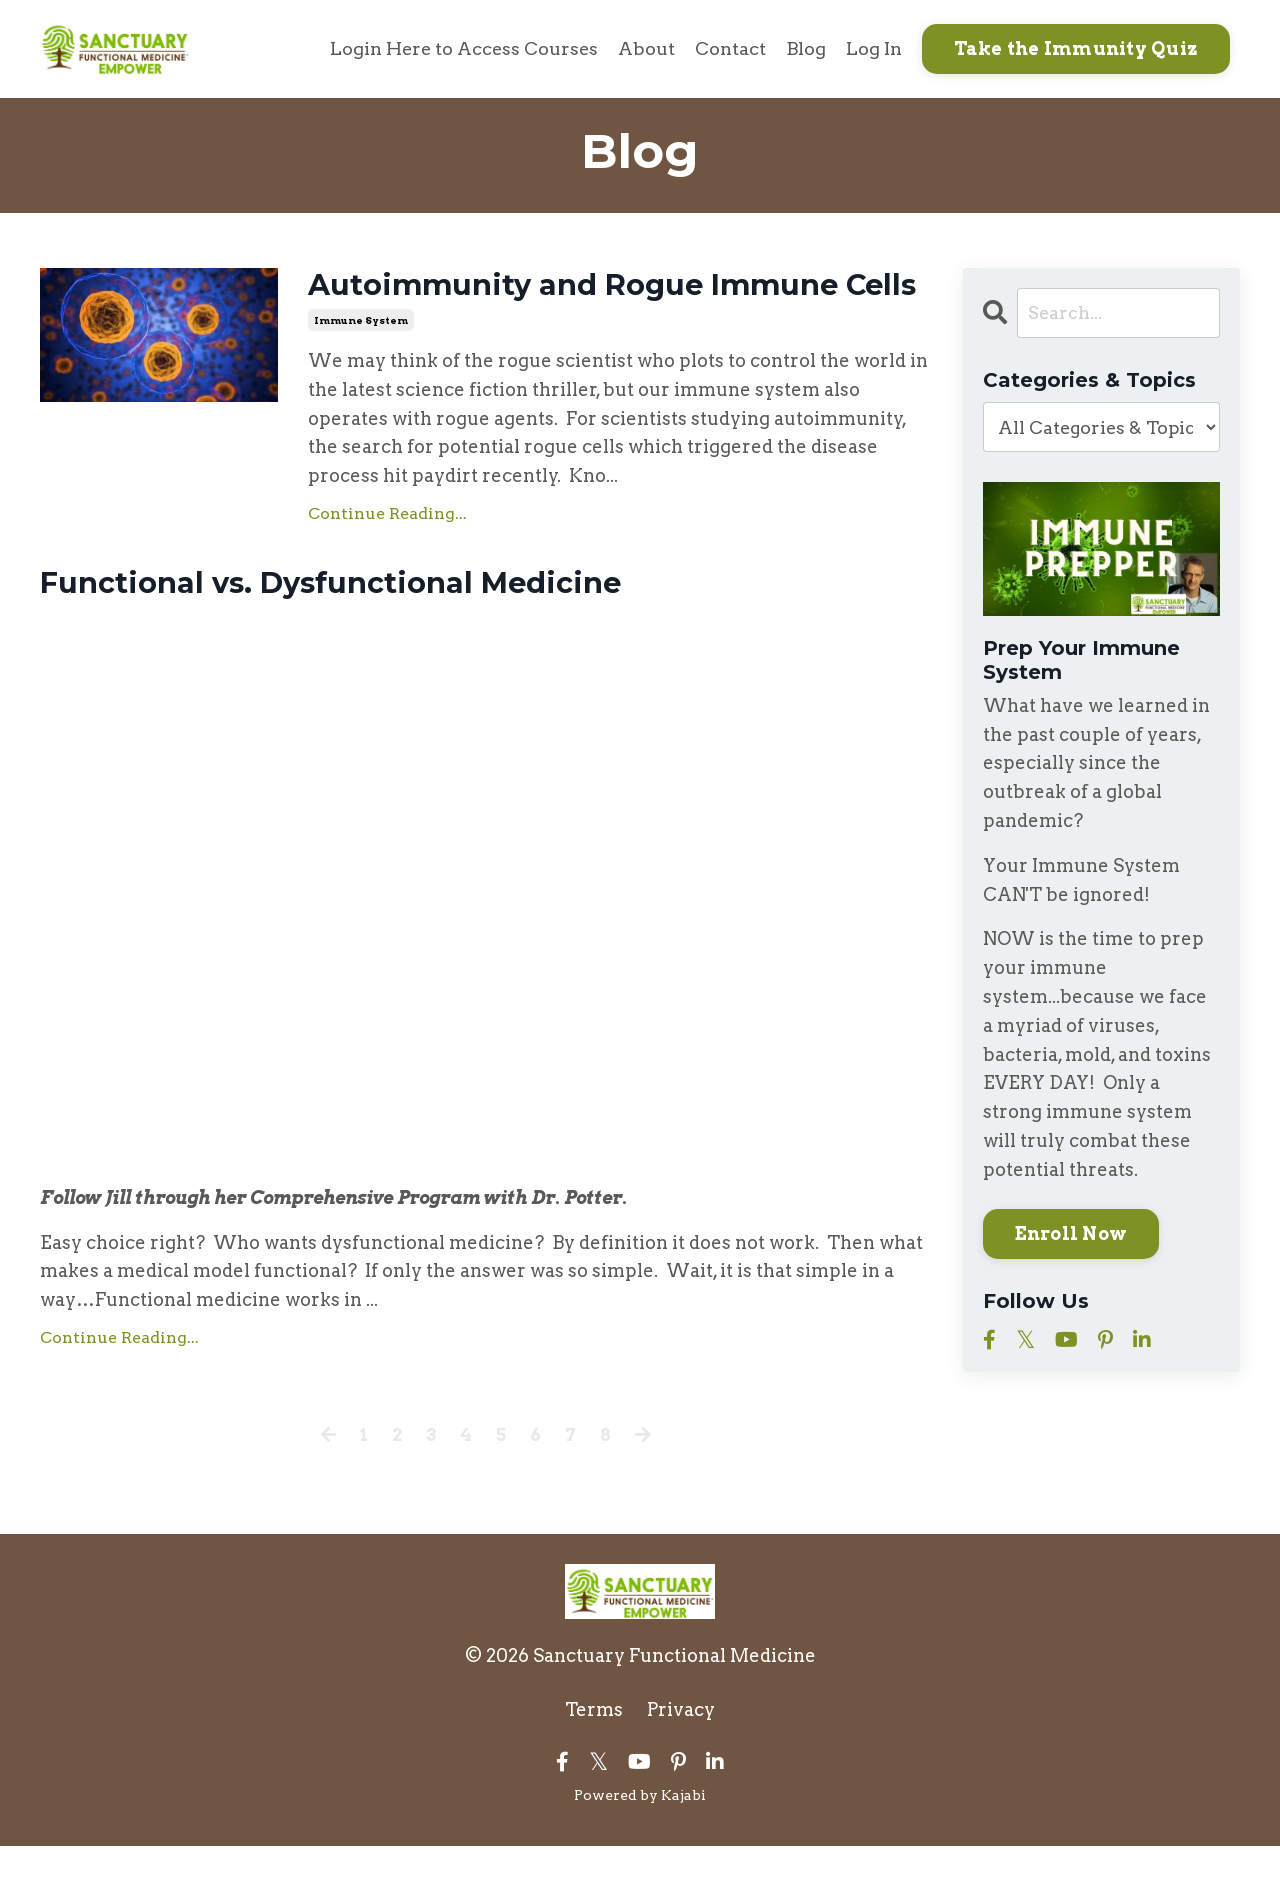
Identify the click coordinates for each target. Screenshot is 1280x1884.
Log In (874, 48)
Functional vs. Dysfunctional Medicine (341, 621)
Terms (594, 1747)
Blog (806, 48)
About (646, 48)
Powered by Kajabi (640, 1833)
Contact (730, 48)
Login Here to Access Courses (462, 48)
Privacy (681, 1747)
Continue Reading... (387, 549)
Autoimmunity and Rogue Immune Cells (582, 304)
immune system (361, 356)
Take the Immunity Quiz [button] (1076, 48)
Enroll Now (1071, 1233)
